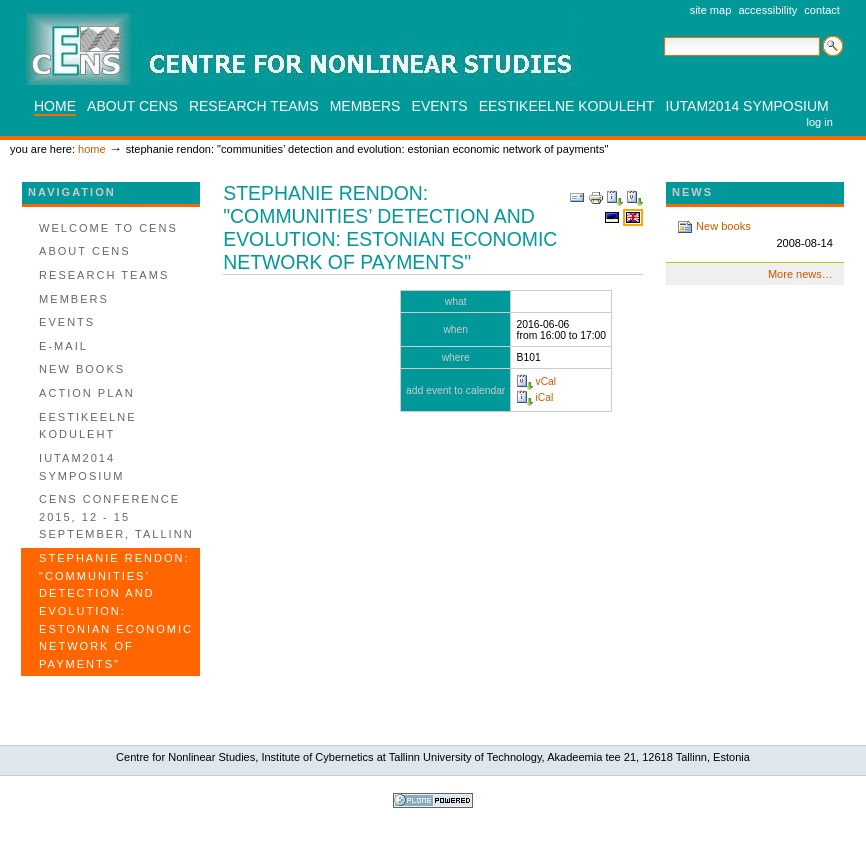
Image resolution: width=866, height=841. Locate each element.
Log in (820, 122)
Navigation (72, 192)
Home (55, 106)
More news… (800, 274)
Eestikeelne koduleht (567, 106)
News (692, 192)
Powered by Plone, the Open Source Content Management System (433, 800)
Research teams (254, 106)
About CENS (132, 106)
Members (365, 106)
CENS (303, 49)
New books (755, 235)
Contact (822, 10)
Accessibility (767, 10)
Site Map (711, 10)
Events (440, 106)
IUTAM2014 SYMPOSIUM (747, 106)
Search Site (663, 35)
